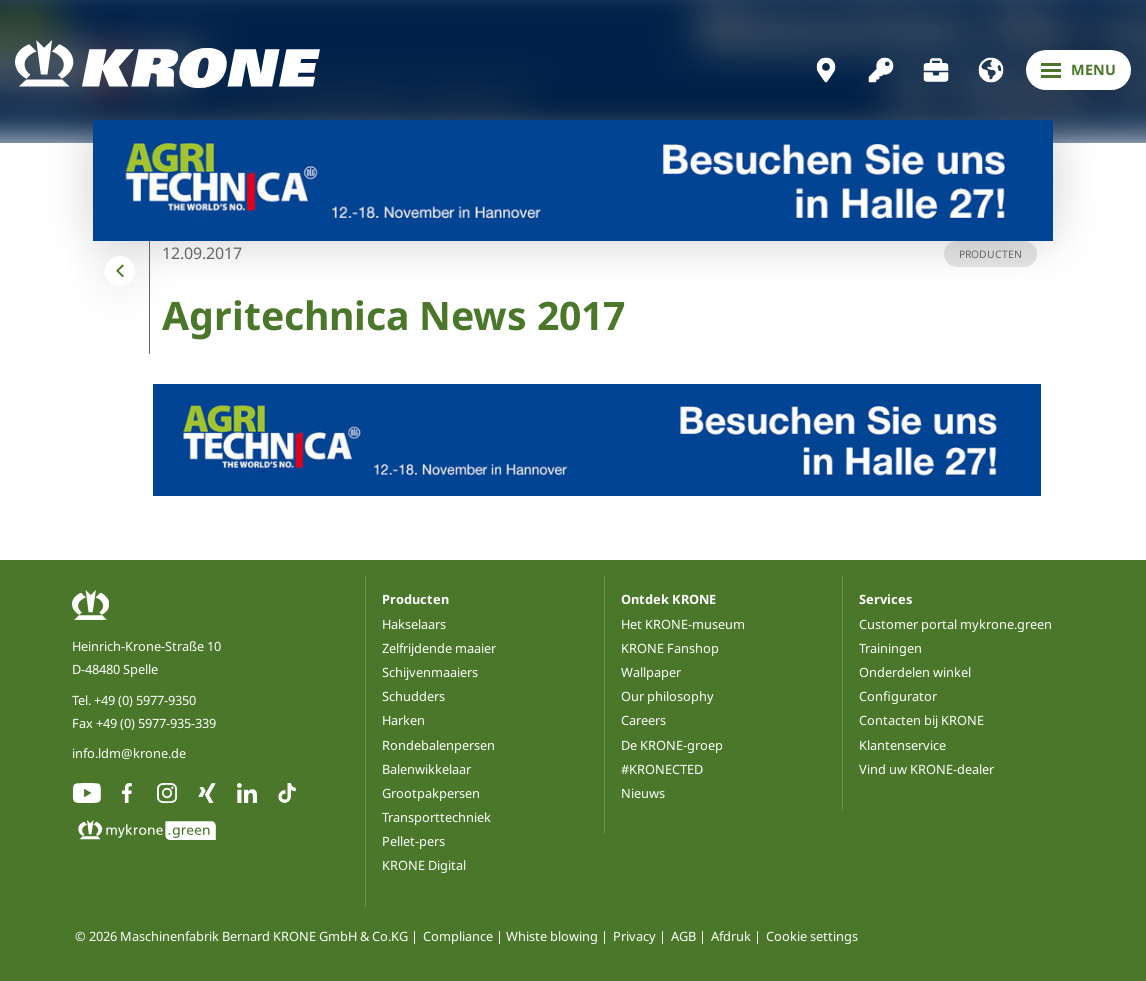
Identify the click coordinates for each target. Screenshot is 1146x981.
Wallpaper (651, 672)
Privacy (634, 936)
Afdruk (731, 936)
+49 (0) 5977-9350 (145, 700)
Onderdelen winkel (915, 672)
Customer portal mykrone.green (955, 624)
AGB (683, 936)
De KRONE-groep (672, 745)
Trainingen (890, 648)
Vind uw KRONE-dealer (926, 769)
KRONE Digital (424, 865)
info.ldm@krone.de (129, 753)
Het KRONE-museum (683, 624)
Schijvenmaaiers (430, 672)
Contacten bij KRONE (921, 720)
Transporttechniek (436, 817)
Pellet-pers (413, 841)
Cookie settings (812, 936)
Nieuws (643, 793)
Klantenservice (902, 745)
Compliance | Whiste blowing (510, 936)
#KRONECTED (662, 769)
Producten (415, 599)
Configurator (898, 696)
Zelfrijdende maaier (439, 648)
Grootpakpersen (431, 793)
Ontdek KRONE (668, 599)
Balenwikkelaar (426, 769)
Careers (643, 720)
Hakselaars (414, 624)
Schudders (413, 696)
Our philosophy (667, 696)
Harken (403, 720)
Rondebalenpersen (438, 745)
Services (885, 599)
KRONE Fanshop (670, 648)
